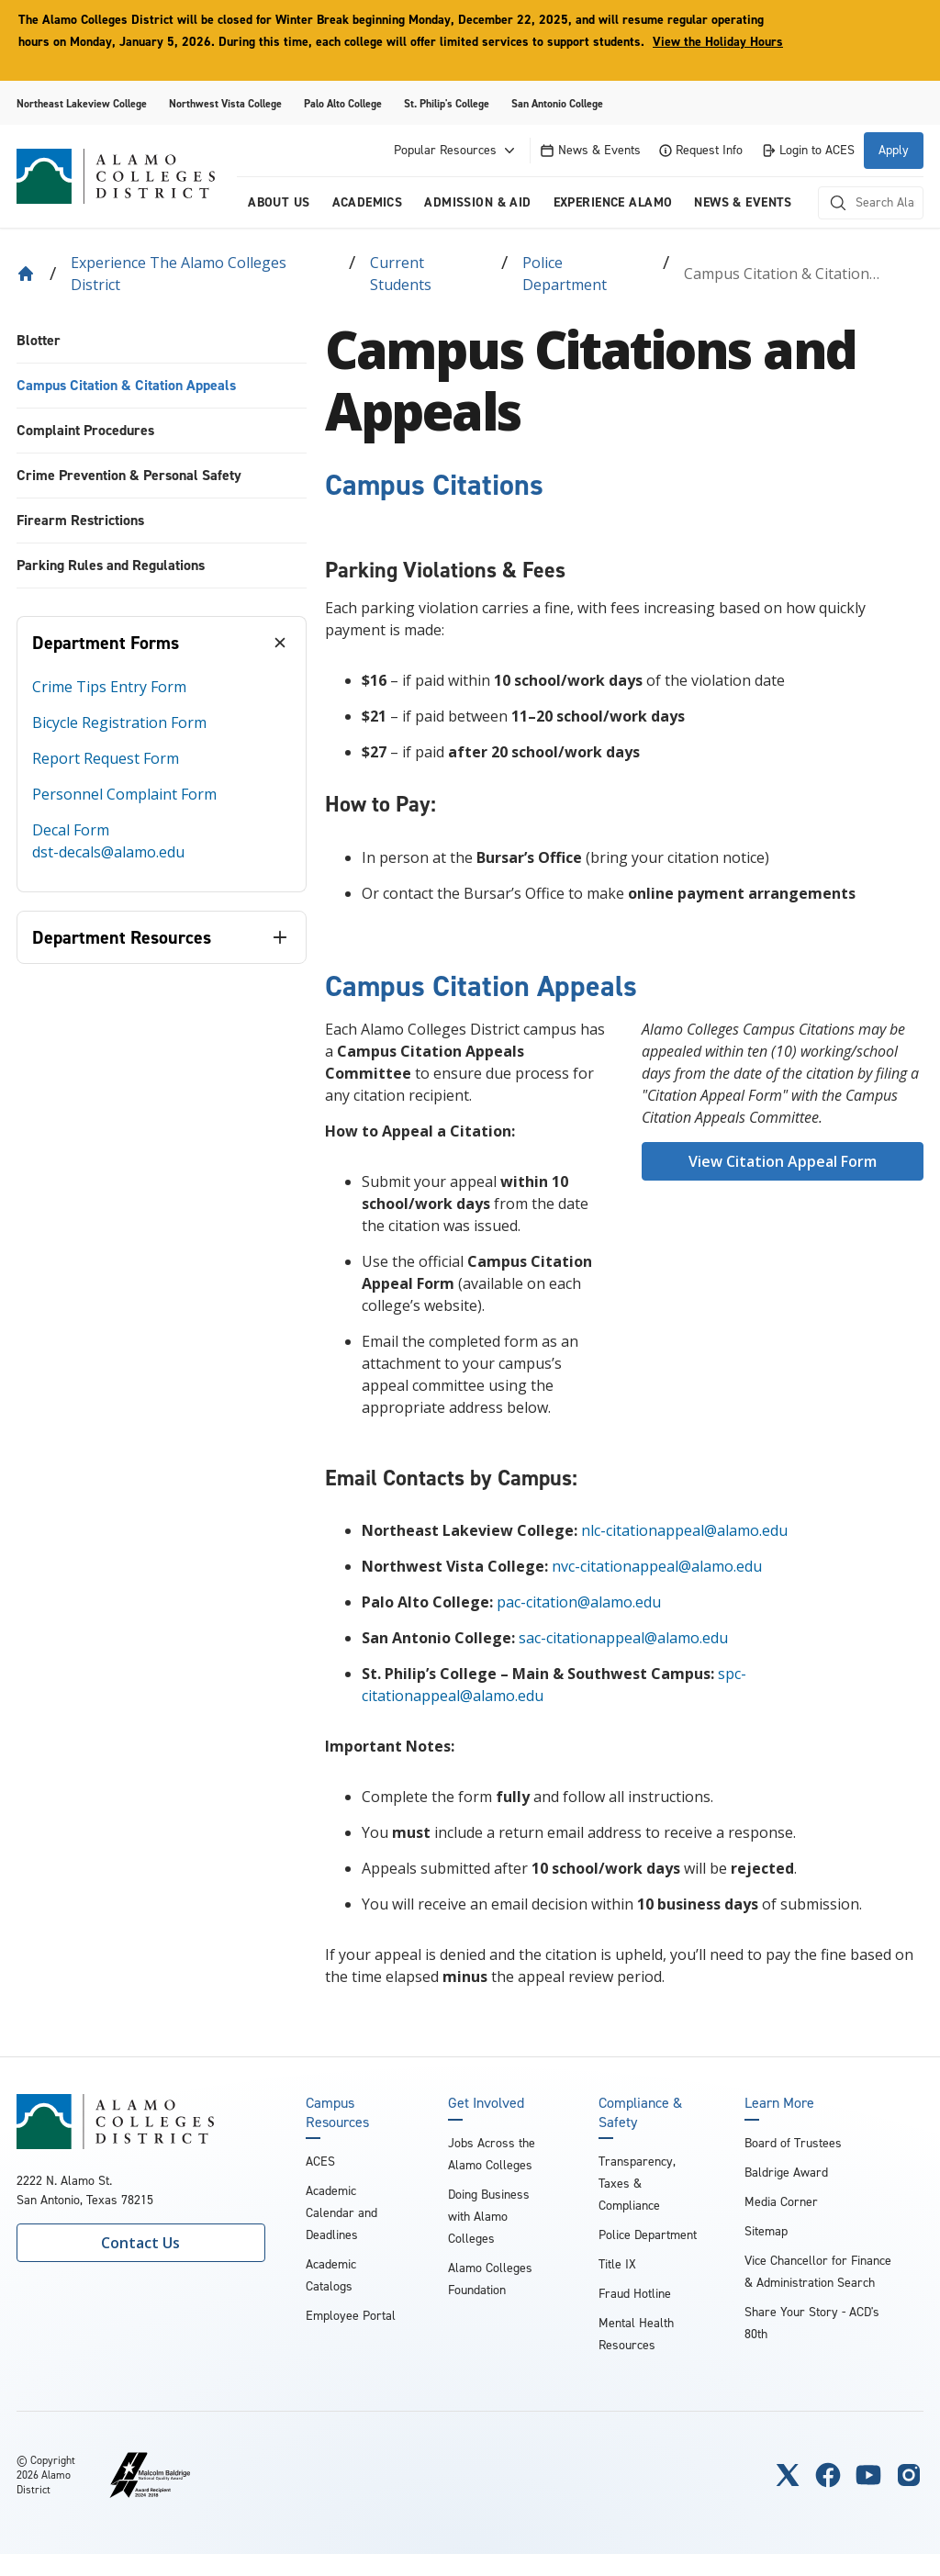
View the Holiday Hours (718, 41)
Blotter (39, 340)
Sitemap (766, 2231)
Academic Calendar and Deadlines (341, 2213)
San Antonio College (557, 103)
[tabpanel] (162, 780)
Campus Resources (337, 2112)
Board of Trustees (793, 2143)
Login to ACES (808, 150)
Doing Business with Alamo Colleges (489, 2216)
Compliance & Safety (640, 2112)
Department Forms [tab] (105, 643)
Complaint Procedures (85, 430)
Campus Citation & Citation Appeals (126, 385)
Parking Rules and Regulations (111, 565)
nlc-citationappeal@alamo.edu (684, 1530)
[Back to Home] (26, 274)
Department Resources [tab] (121, 937)
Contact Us (140, 2243)
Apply (893, 150)
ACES (320, 2161)
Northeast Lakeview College (82, 103)
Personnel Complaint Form (124, 794)
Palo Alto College (343, 103)
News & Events (590, 150)
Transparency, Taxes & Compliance (637, 2183)
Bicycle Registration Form (119, 722)
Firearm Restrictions (80, 520)
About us (278, 202)
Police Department (564, 273)
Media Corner (781, 2202)
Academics (367, 202)
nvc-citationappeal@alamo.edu (657, 1566)
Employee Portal (351, 2315)
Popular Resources (456, 150)
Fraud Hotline (635, 2293)
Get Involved (486, 2103)
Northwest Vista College (225, 103)
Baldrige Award (786, 2172)
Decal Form (70, 830)
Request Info (701, 150)
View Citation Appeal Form (782, 1161)
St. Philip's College (446, 103)
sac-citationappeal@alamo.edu (623, 1638)
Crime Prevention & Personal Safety (129, 475)
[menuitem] (162, 341)
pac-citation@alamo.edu (579, 1602)
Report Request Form (105, 758)
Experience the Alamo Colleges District (178, 273)
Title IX (617, 2264)
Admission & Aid (477, 202)
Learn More (779, 2103)
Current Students (400, 273)
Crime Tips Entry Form (109, 687)
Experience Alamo (613, 202)
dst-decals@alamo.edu (108, 852)
